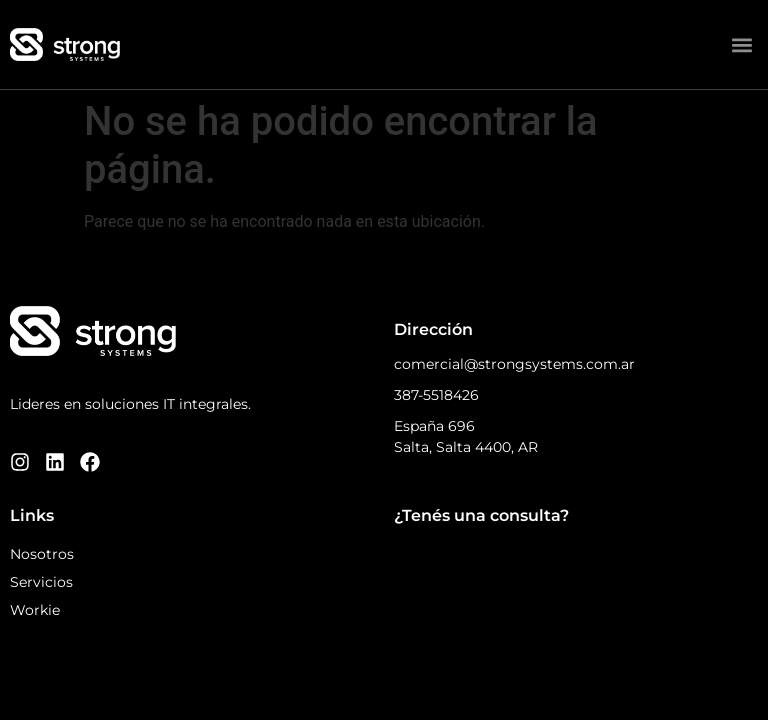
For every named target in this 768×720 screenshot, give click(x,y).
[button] (741, 44)
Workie (35, 610)
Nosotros (42, 554)
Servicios (41, 582)
